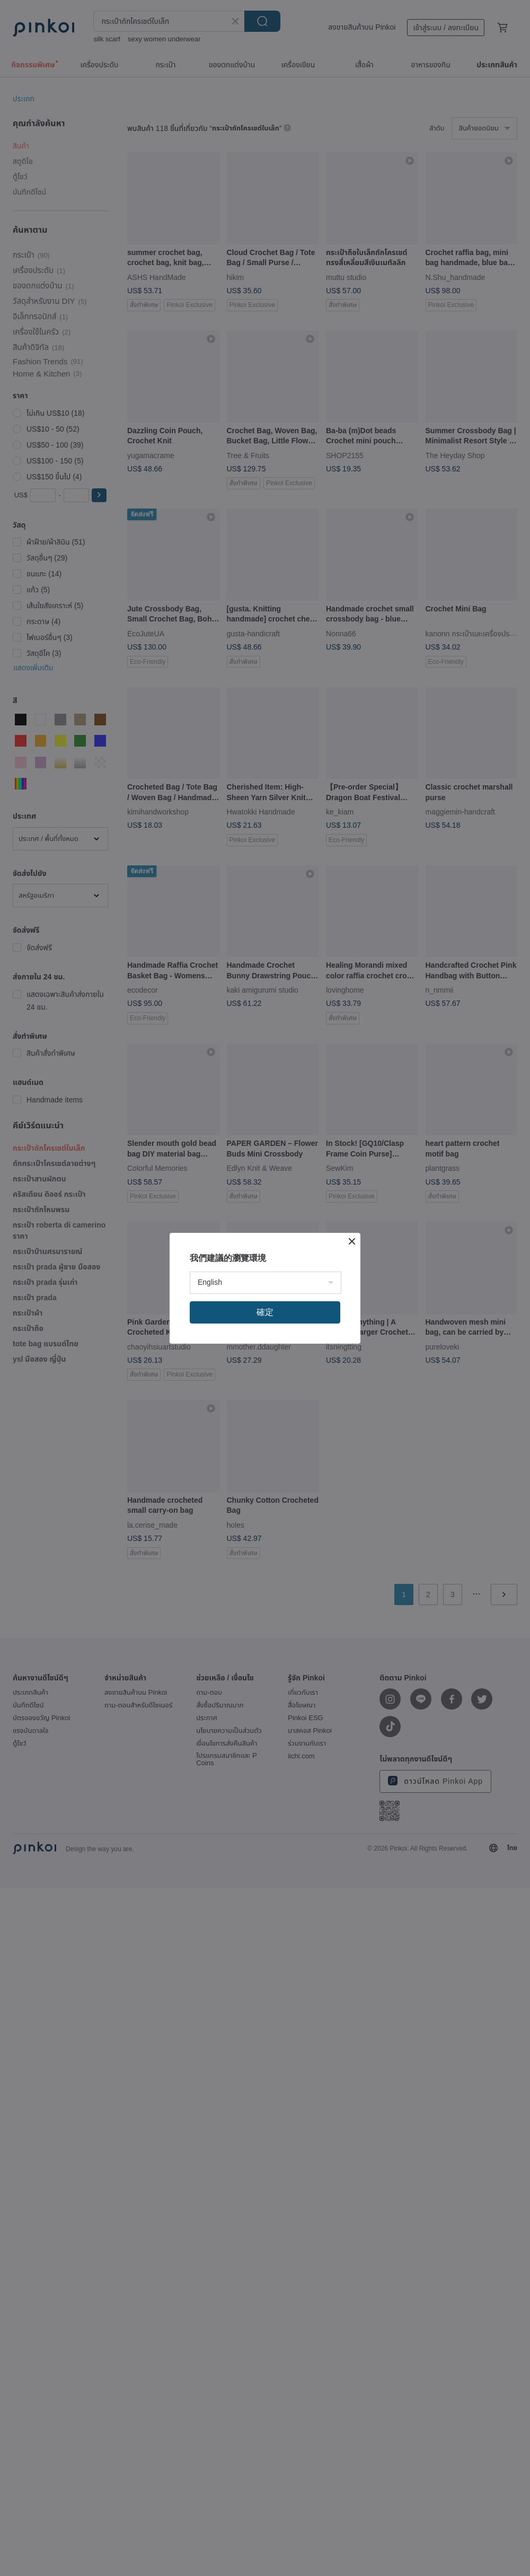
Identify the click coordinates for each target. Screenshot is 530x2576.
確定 (265, 1312)
